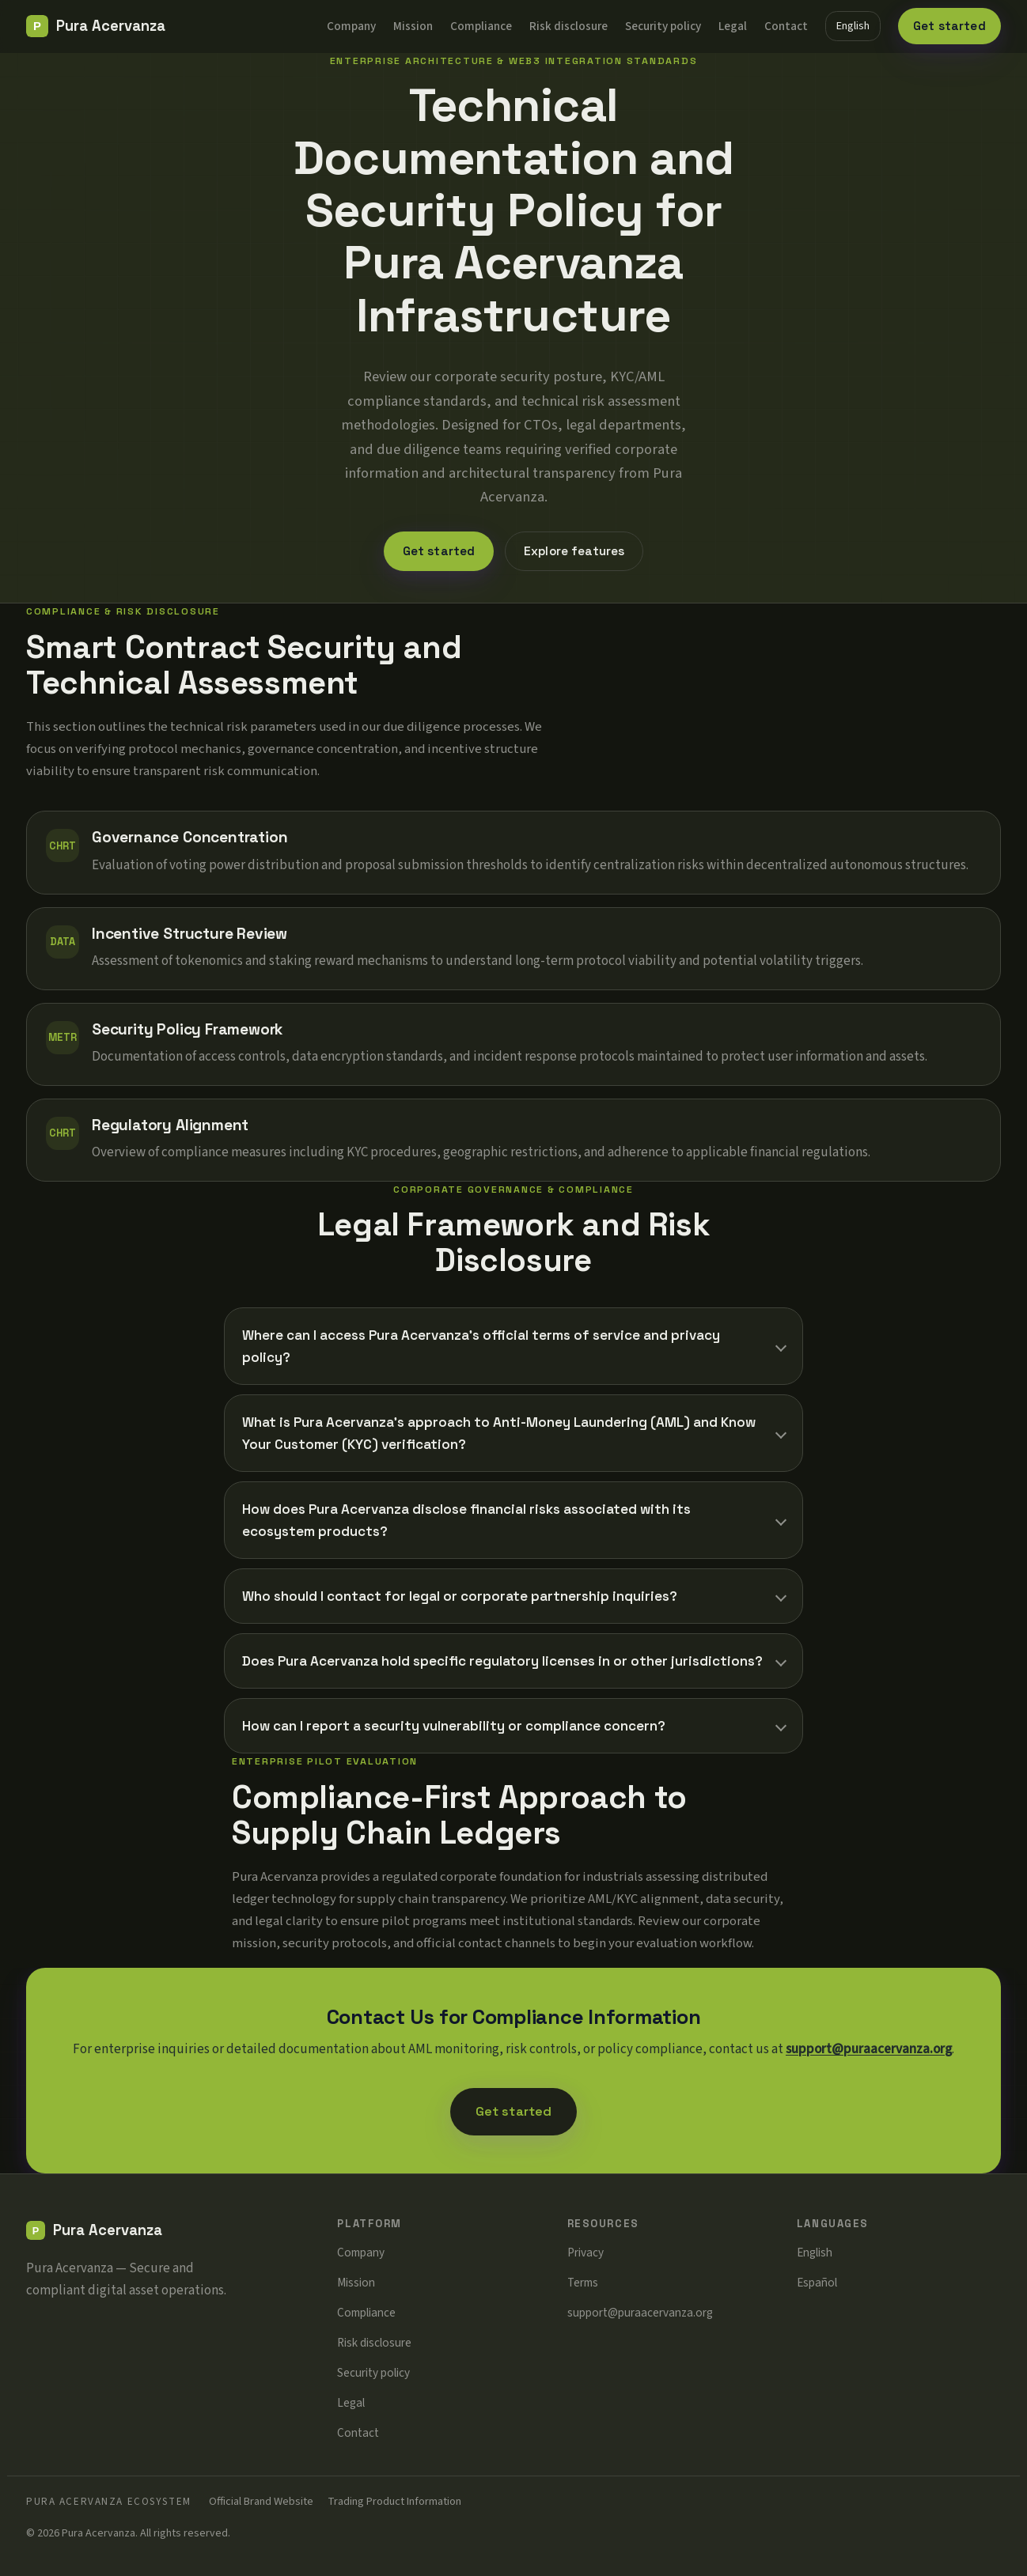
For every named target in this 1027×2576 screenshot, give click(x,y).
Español (817, 2282)
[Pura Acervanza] (95, 26)
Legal (732, 26)
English (853, 25)
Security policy (663, 26)
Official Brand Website (261, 2501)
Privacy (585, 2252)
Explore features (574, 550)
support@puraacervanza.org (869, 2049)
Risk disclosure (568, 26)
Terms (582, 2282)
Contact (786, 26)
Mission (413, 26)
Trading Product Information (394, 2501)
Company (351, 26)
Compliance (481, 26)
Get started (949, 25)
